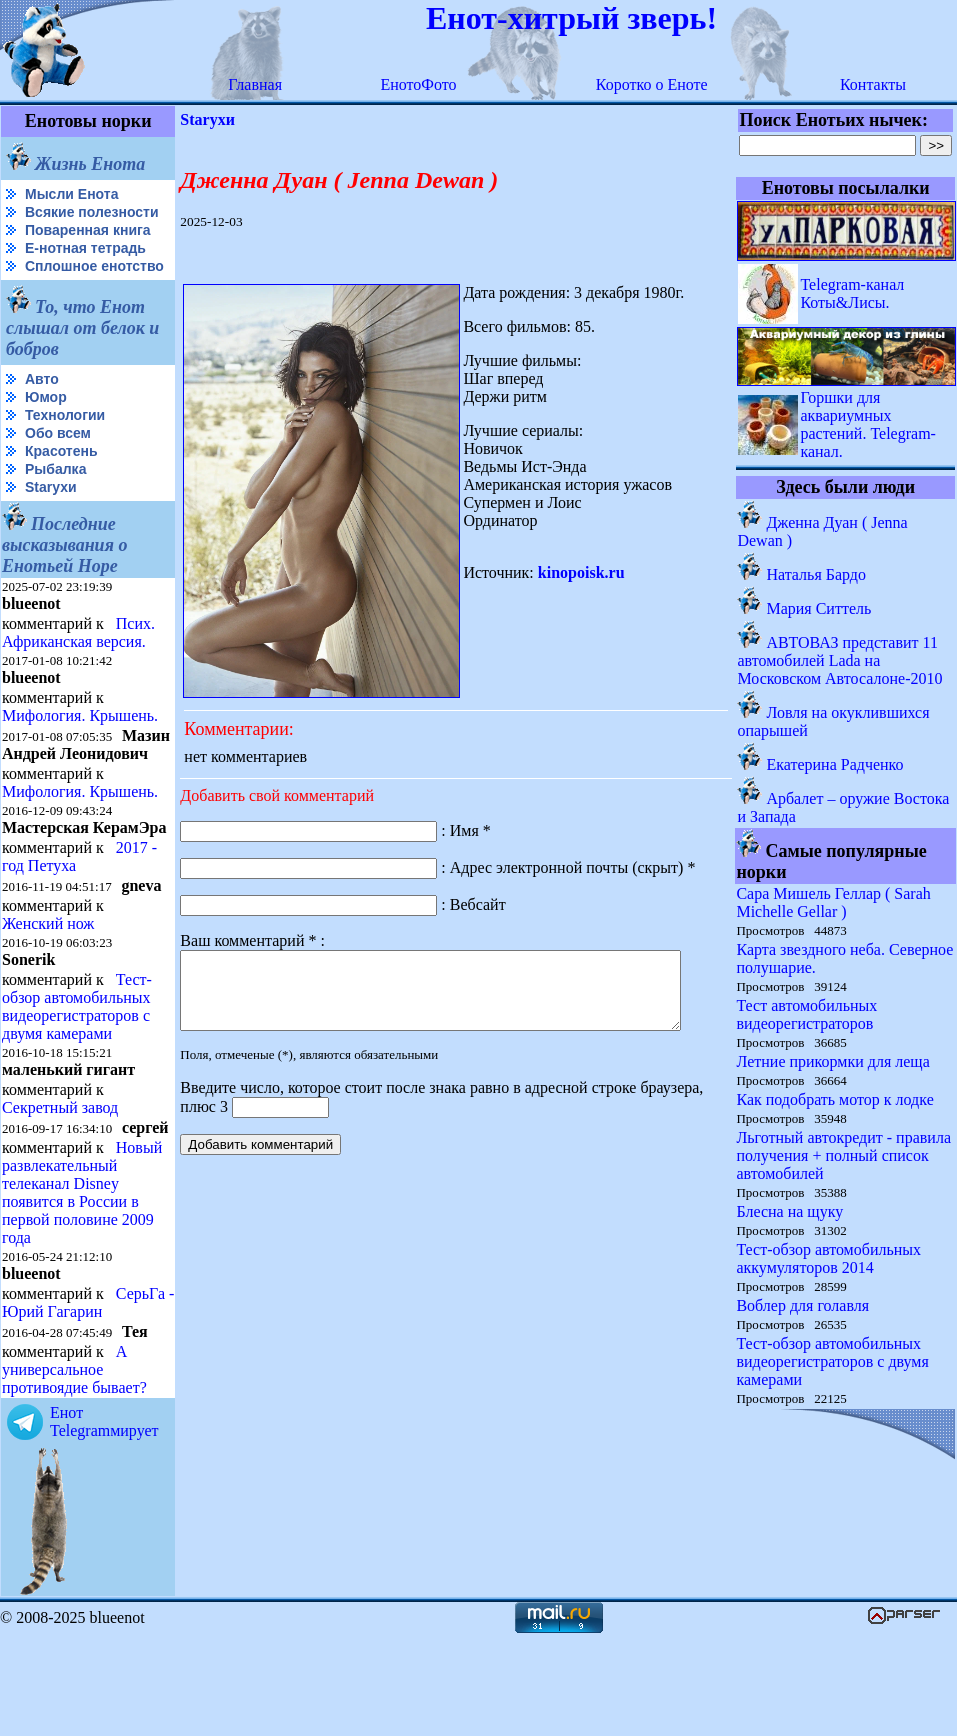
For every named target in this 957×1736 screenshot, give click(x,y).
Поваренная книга (88, 246)
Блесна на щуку (790, 1211)
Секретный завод (60, 1173)
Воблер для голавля (803, 1305)
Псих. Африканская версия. (78, 664)
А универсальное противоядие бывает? (74, 1469)
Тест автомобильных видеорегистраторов (807, 1014)
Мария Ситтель (819, 608)
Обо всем (58, 465)
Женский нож (48, 989)
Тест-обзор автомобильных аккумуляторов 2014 (829, 1258)
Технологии (65, 447)
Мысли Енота (71, 194)
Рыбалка (55, 501)
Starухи (51, 519)
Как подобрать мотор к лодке (835, 1099)
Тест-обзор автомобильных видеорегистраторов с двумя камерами (77, 1072)
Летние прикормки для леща (833, 1061)
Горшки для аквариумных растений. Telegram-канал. (869, 424)
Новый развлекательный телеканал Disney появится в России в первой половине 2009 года (82, 1274)
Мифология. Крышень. (80, 747)
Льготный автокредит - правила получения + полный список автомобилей (844, 1155)
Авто (42, 411)
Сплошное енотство (51, 290)
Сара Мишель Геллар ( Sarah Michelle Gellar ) (834, 902)
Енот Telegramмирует (104, 1521)
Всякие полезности (46, 220)
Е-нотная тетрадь (85, 264)
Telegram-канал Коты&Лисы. (853, 293)
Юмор (46, 429)
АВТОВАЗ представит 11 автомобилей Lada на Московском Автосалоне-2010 (840, 660)
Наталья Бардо (817, 574)
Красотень (61, 483)
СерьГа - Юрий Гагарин (54, 1402)
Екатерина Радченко (835, 764)
